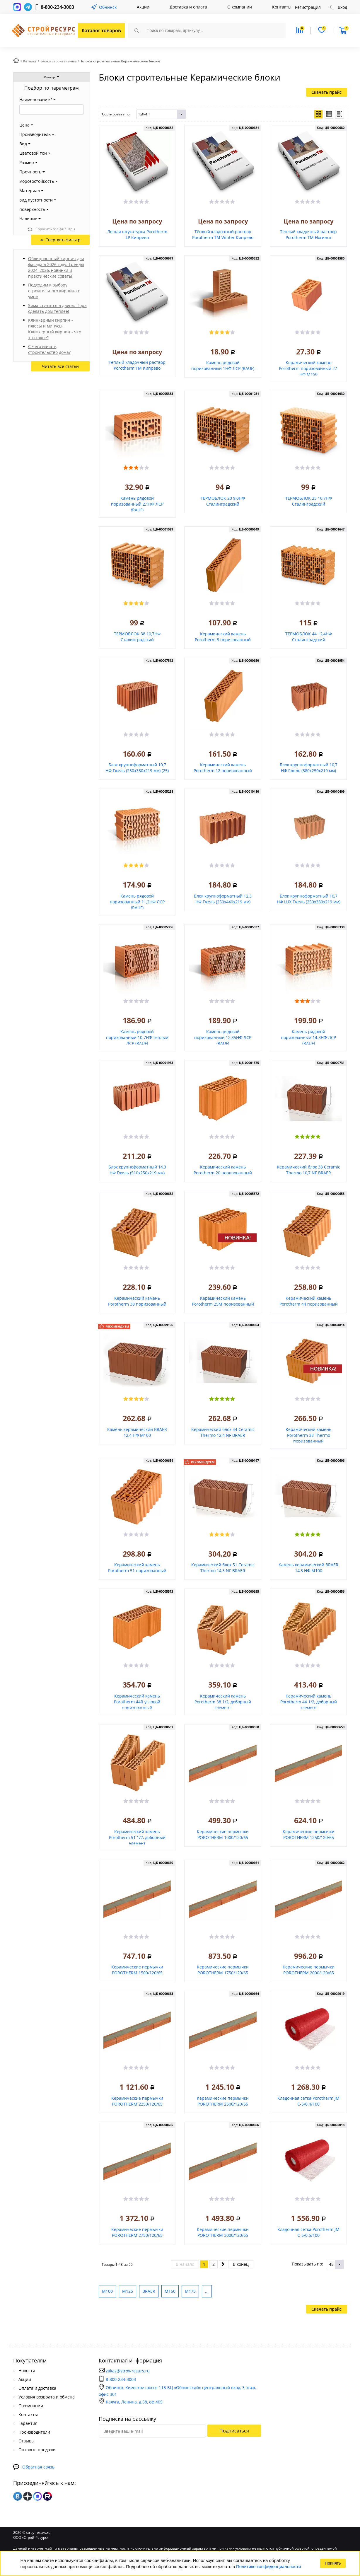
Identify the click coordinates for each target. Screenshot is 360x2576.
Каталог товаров (101, 30)
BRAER (148, 2291)
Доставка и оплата (188, 7)
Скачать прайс (326, 92)
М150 (170, 2291)
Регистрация (308, 7)
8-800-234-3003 (57, 7)
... (207, 2291)
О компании (239, 7)
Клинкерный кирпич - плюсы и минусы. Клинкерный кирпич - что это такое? (54, 328)
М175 (190, 2291)
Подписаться (234, 2430)
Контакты (281, 7)
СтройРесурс (43, 30)
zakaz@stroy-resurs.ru (128, 2371)
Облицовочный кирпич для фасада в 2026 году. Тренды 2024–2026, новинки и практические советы (56, 267)
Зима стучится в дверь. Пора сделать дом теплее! (57, 308)
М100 (107, 2291)
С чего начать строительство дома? (49, 349)
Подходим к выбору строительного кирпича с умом (54, 290)
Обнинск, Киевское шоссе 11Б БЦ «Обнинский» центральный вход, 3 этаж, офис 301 (177, 2391)
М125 (127, 2291)
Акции (143, 7)
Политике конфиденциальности (268, 2566)
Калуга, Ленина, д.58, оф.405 (131, 2402)
